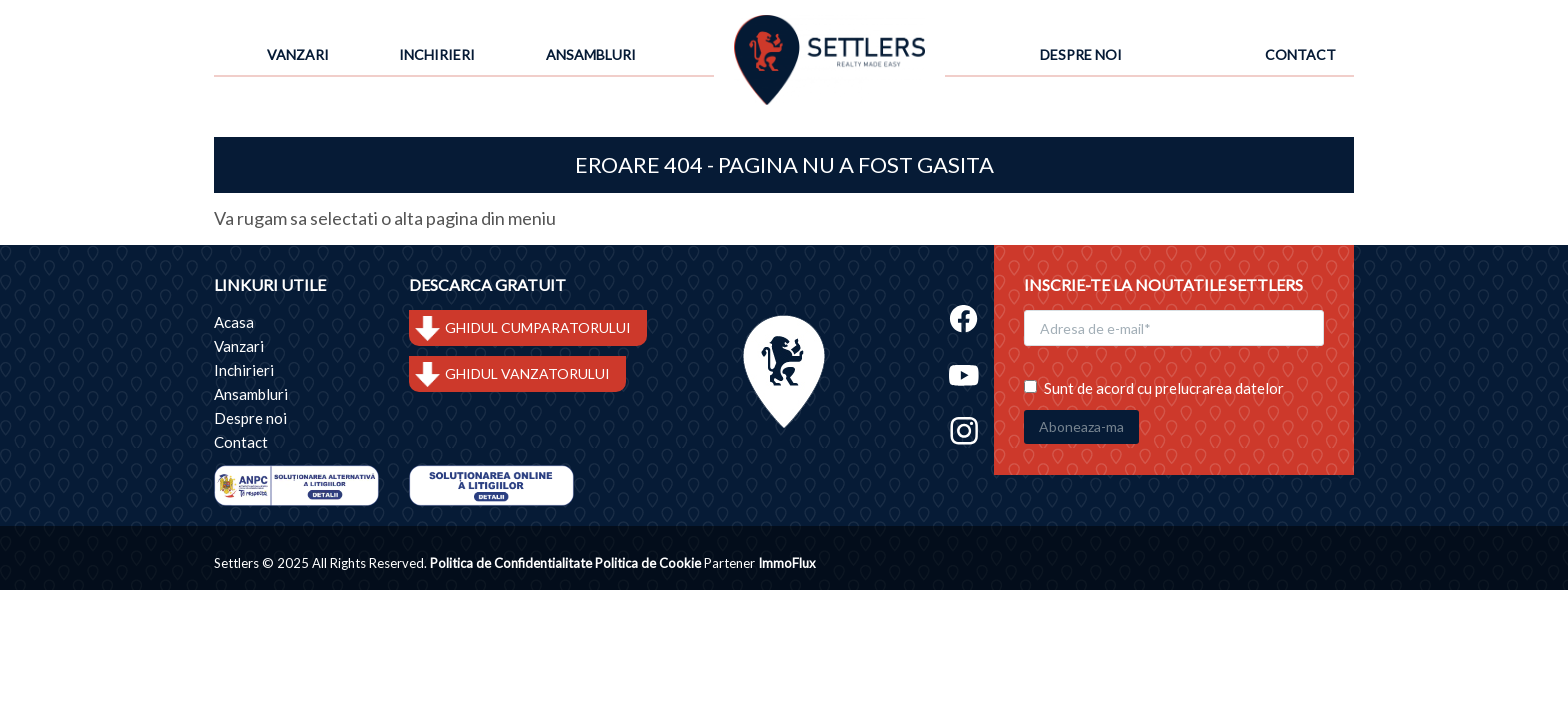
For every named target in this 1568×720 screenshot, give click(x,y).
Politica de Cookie (648, 563)
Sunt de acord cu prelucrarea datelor (1154, 388)
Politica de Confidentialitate (511, 563)
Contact (1300, 54)
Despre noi (1081, 54)
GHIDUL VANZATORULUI (527, 373)
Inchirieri (437, 54)
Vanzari (298, 54)
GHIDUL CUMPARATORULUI (538, 327)
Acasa (234, 322)
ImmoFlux (787, 563)
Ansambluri (591, 54)
